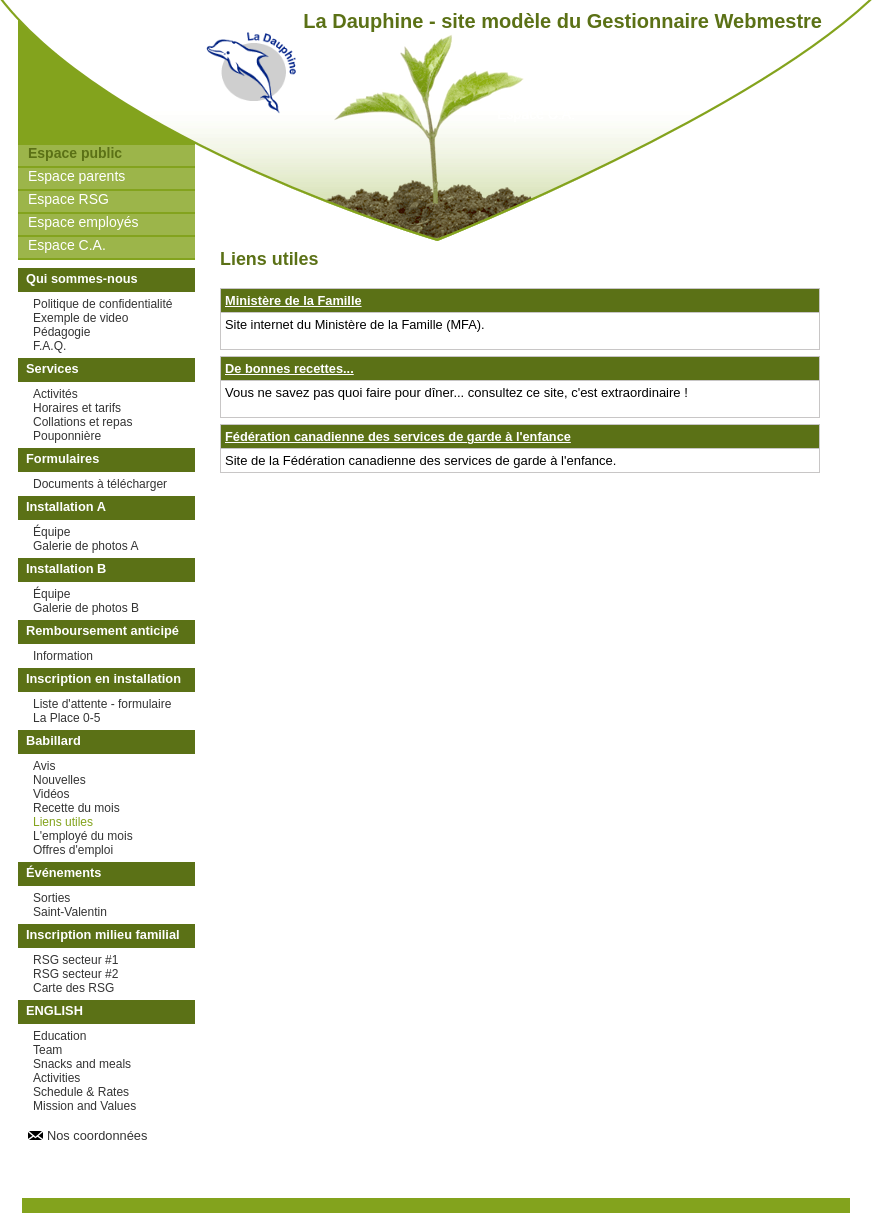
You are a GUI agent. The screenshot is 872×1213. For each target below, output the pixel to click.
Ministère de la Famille (293, 300)
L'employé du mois (83, 836)
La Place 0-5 (66, 718)
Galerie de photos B (86, 608)
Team (47, 1050)
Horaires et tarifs (77, 408)
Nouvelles (59, 780)
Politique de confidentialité (102, 304)
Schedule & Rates (81, 1092)
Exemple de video (80, 318)
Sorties (51, 898)
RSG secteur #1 (75, 960)
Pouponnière (67, 436)
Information (63, 656)
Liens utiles (63, 822)
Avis (44, 766)
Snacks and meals (82, 1064)
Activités (55, 394)
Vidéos (51, 794)
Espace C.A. (67, 245)
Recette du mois (76, 808)
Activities (56, 1078)
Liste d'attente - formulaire (102, 704)
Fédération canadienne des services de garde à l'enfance (398, 436)
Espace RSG (68, 199)
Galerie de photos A (85, 546)
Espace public (75, 153)
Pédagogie (61, 332)
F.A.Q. (49, 346)
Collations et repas (82, 422)
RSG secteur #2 (75, 974)
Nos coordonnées (97, 1135)
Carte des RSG (73, 988)
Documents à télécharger (100, 484)
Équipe (51, 532)
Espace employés (83, 222)
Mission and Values (84, 1106)
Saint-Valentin (70, 912)
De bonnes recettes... (289, 368)
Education (59, 1036)
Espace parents (76, 176)
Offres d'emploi (73, 850)
